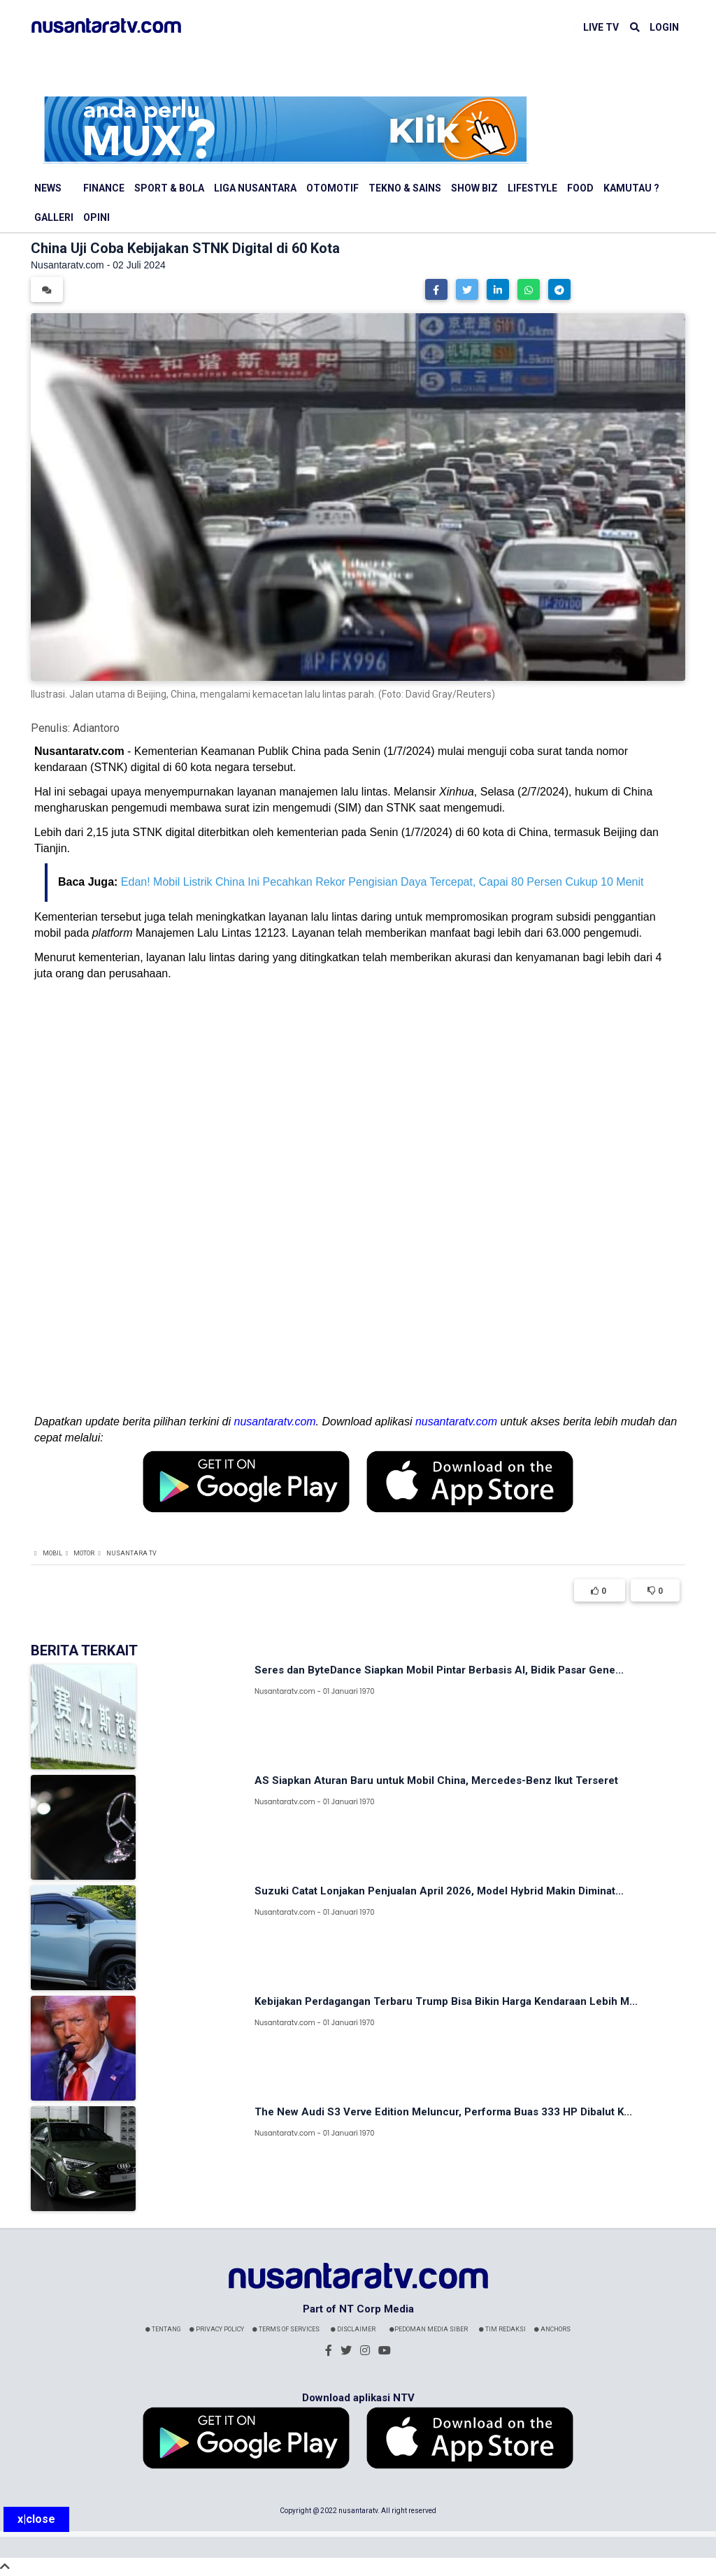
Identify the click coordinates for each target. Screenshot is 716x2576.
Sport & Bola (169, 188)
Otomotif (332, 188)
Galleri (53, 217)
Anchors (552, 2329)
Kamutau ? (631, 188)
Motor (83, 1553)
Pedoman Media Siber (428, 2329)
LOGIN (664, 27)
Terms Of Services (286, 2329)
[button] (436, 289)
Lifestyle (532, 188)
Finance (103, 188)
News (48, 188)
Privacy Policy (216, 2329)
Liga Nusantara (255, 188)
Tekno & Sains (404, 188)
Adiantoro (96, 728)
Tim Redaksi (502, 2329)
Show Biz (474, 188)
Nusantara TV (131, 1553)
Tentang (163, 2329)
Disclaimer (353, 2329)
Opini (96, 217)
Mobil (52, 1553)
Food (580, 188)
